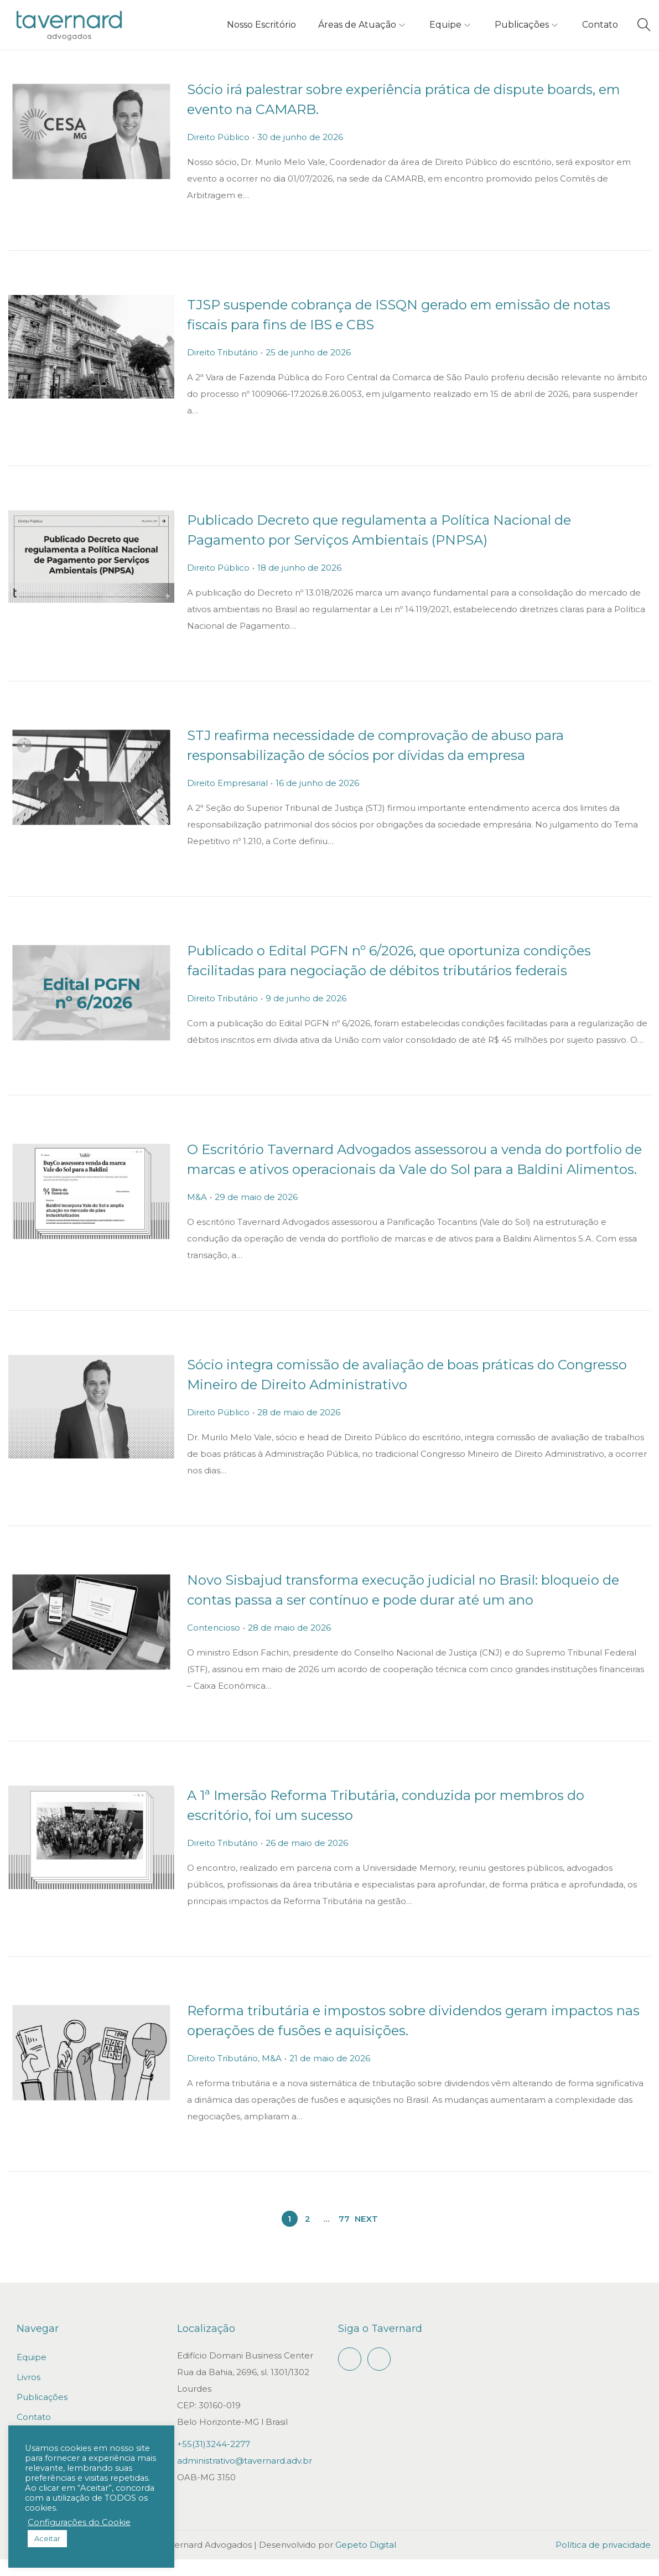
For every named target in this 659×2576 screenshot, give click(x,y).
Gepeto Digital (365, 2561)
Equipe (31, 2373)
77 (344, 2235)
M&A (201, 1213)
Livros (28, 2393)
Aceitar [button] (47, 2538)
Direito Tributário (226, 352)
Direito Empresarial (231, 783)
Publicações (42, 2413)
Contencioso (217, 1644)
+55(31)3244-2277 (213, 2460)
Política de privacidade (603, 2561)
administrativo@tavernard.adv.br (244, 2477)
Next (366, 2235)
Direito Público (222, 137)
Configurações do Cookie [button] (79, 2522)
